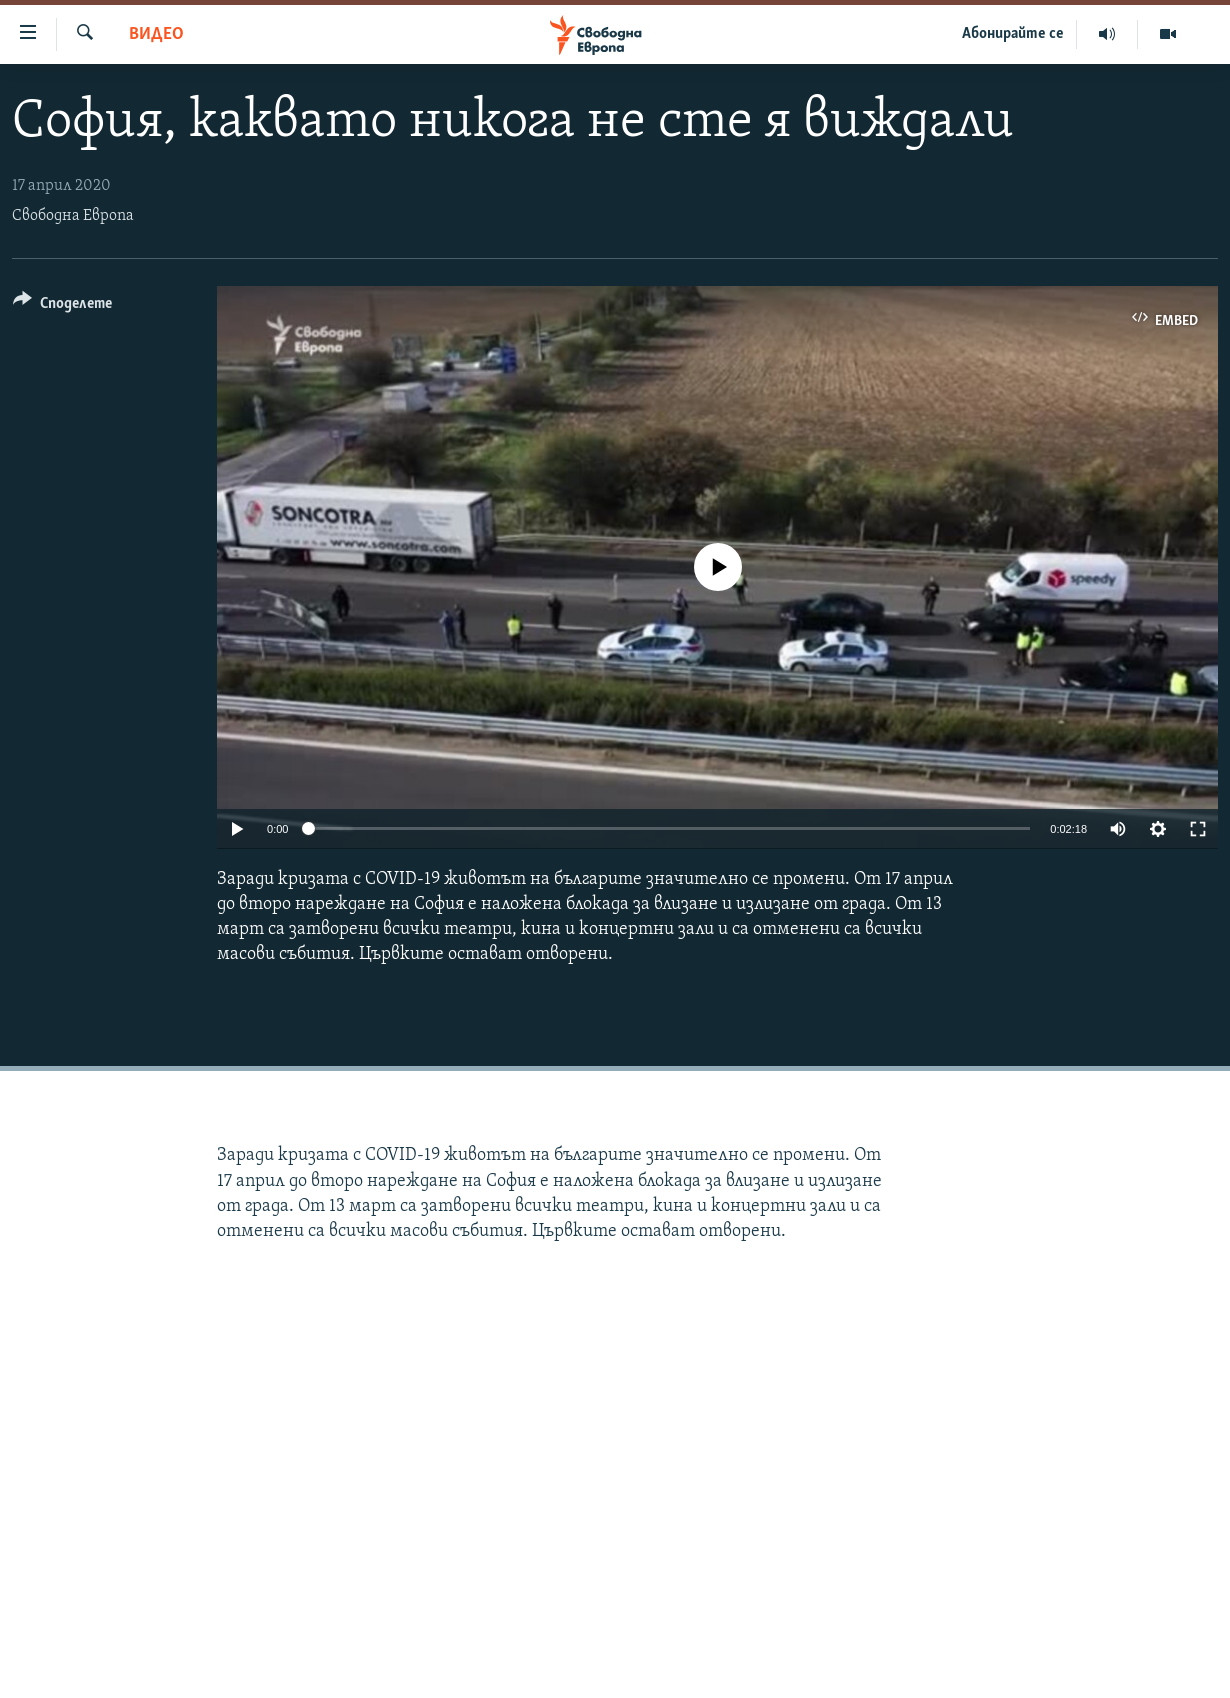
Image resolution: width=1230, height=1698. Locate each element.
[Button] (62, 306)
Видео (156, 34)
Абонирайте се (1013, 34)
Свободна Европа (73, 216)
